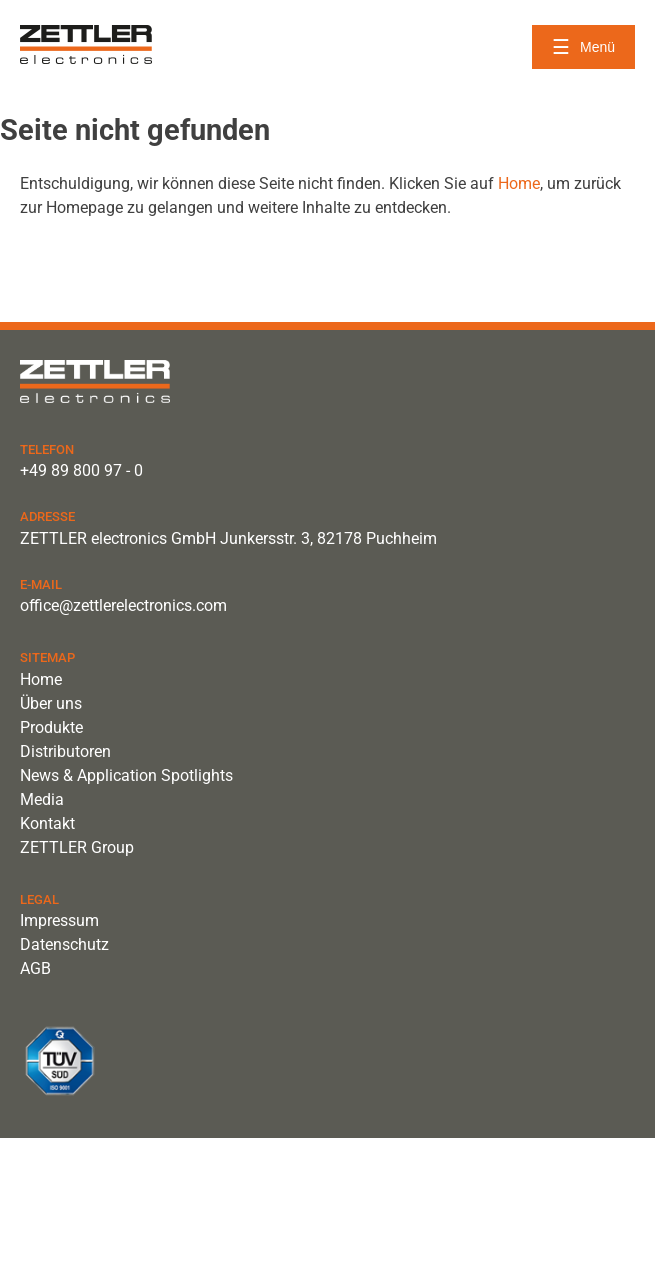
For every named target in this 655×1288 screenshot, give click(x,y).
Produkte (51, 727)
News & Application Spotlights (126, 775)
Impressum (59, 920)
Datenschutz (64, 944)
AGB (35, 968)
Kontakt (47, 823)
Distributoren (65, 751)
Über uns (51, 703)
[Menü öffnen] (583, 47)
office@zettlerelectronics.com (123, 605)
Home (519, 183)
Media (42, 799)
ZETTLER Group (77, 847)
